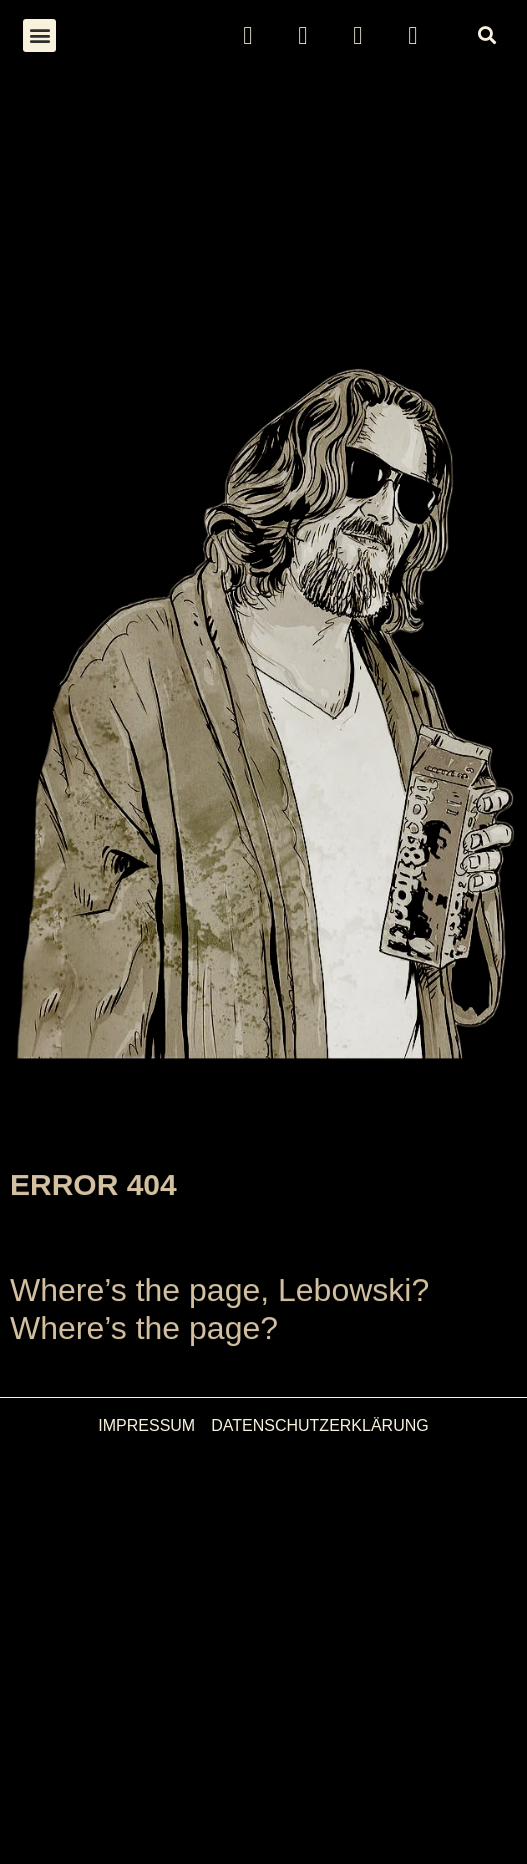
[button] (39, 35)
